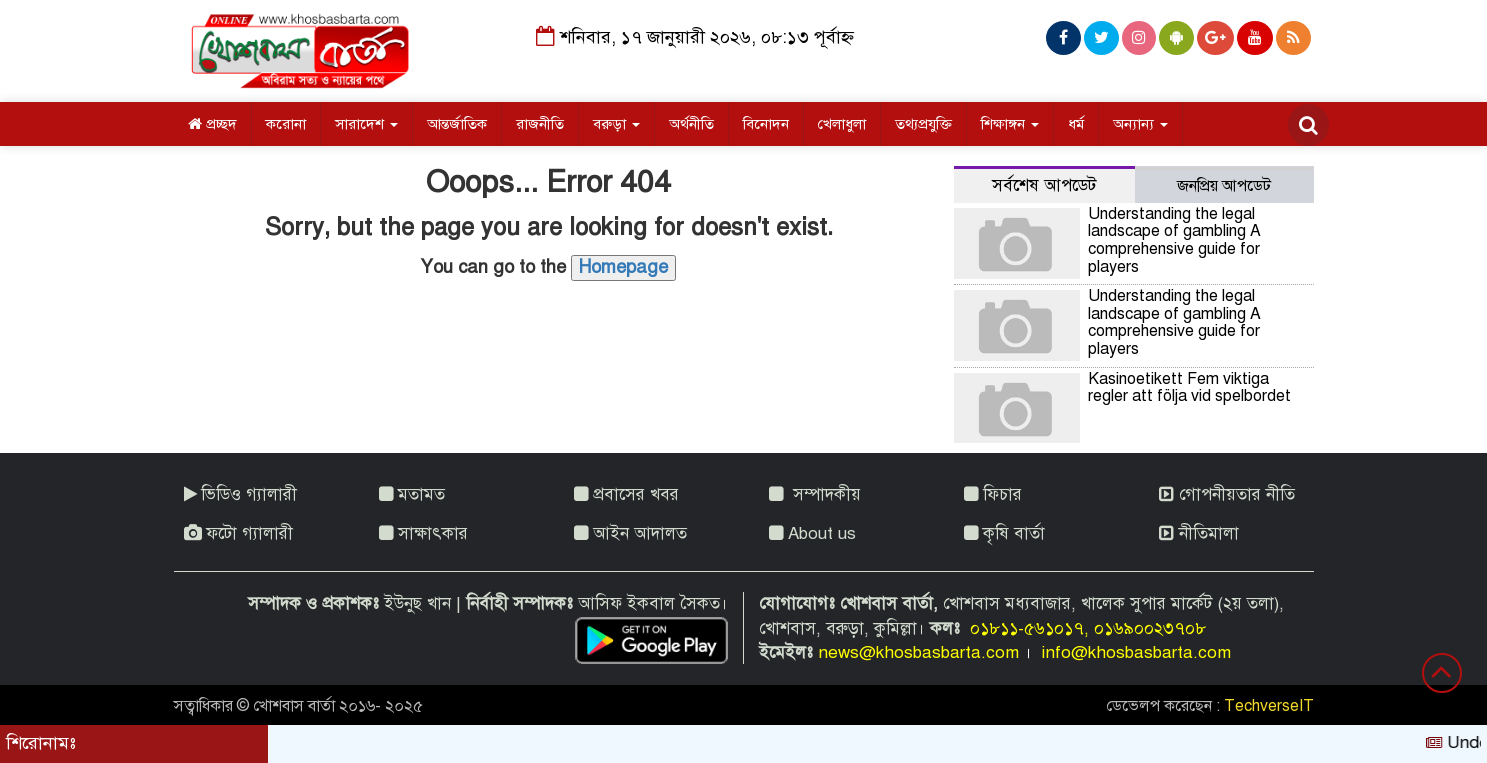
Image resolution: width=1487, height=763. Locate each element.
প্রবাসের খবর (626, 494)
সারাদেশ (366, 124)
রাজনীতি (540, 124)
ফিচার (993, 494)
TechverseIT (1269, 706)
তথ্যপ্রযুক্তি (923, 124)
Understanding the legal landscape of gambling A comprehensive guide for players (1174, 240)
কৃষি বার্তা (1004, 533)
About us (812, 533)
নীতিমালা (1199, 533)
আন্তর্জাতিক (457, 124)
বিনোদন (766, 124)
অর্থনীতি (691, 124)
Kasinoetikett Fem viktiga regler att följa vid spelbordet (1189, 388)
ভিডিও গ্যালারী (240, 494)
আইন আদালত (630, 533)
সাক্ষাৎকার (423, 533)
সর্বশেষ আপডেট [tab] (1044, 185)
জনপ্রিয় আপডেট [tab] (1224, 186)
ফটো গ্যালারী (238, 533)
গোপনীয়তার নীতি (1227, 494)
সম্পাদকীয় (815, 494)
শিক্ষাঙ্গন (1010, 124)
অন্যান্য (1140, 124)
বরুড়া (616, 124)
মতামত (412, 494)
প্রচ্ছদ (212, 124)
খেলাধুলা (842, 124)
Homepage (623, 267)
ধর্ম (1076, 124)
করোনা (286, 124)
